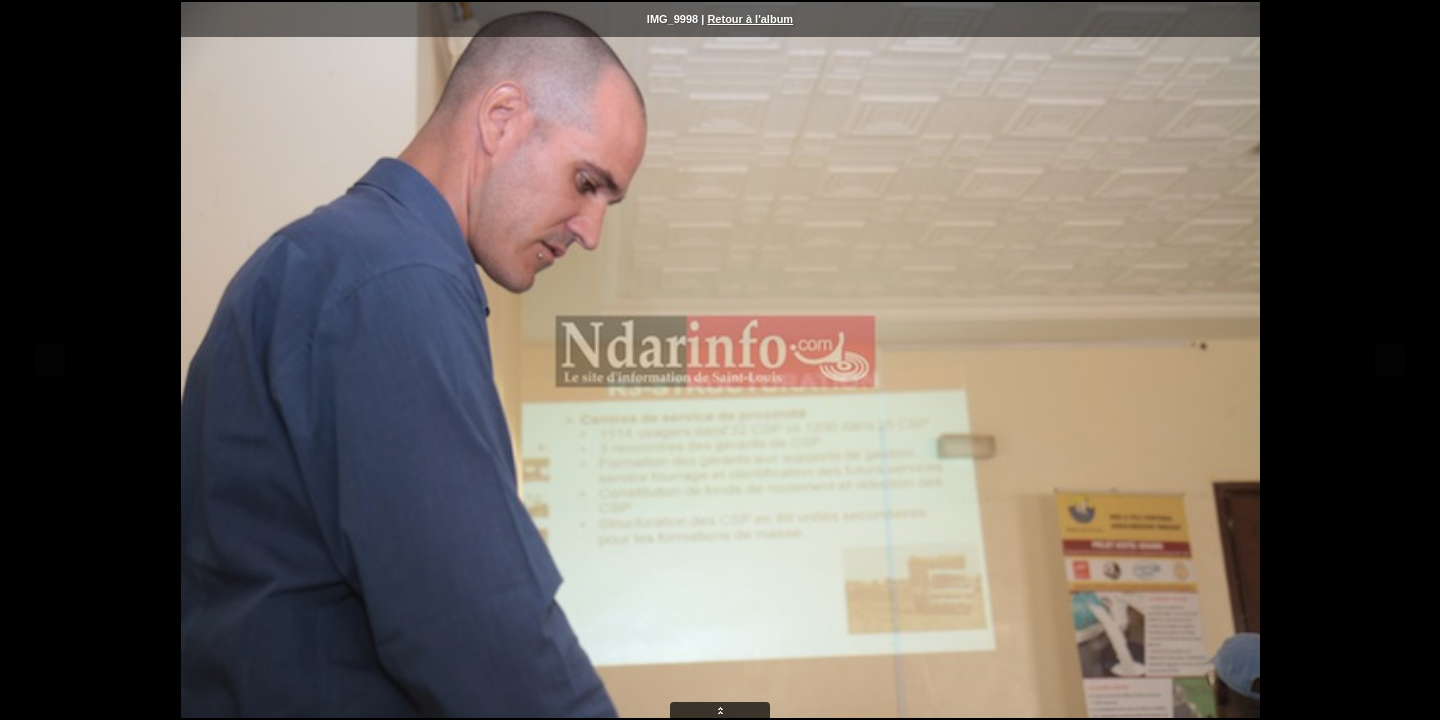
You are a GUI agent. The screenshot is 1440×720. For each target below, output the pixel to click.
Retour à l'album (750, 19)
